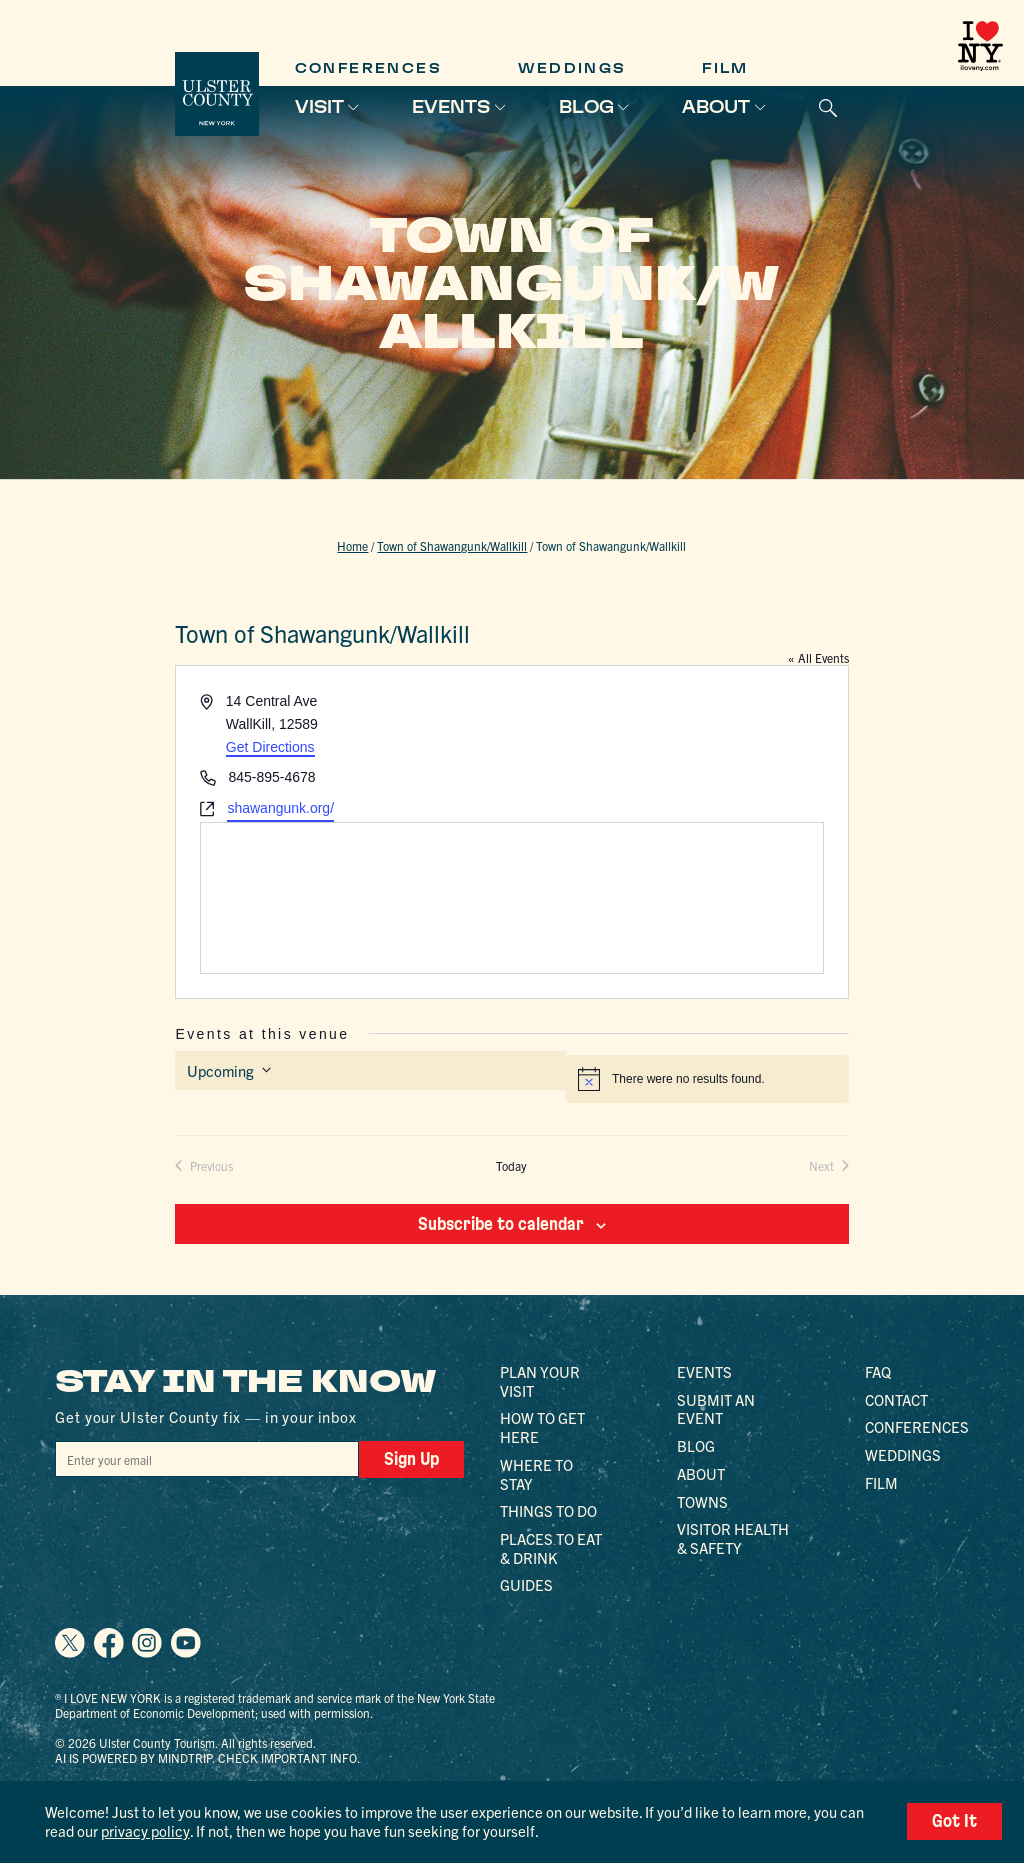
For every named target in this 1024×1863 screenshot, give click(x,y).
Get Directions (270, 747)
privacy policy (145, 1830)
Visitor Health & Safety (733, 1538)
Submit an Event (716, 1409)
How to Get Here (542, 1427)
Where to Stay (536, 1474)
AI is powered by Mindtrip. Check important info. (207, 1757)
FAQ (878, 1371)
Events (451, 107)
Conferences (368, 68)
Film (725, 68)
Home (352, 545)
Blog (586, 107)
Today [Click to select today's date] (511, 1166)
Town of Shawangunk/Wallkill (452, 545)
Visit (319, 107)
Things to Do (548, 1510)
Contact (896, 1399)
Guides (526, 1584)
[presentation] (207, 1516)
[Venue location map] (511, 898)
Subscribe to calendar (501, 1224)
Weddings (572, 68)
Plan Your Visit (540, 1381)
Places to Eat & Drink (551, 1548)
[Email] (207, 1459)
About (716, 107)
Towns (702, 1501)
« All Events (818, 657)
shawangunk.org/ (280, 808)
